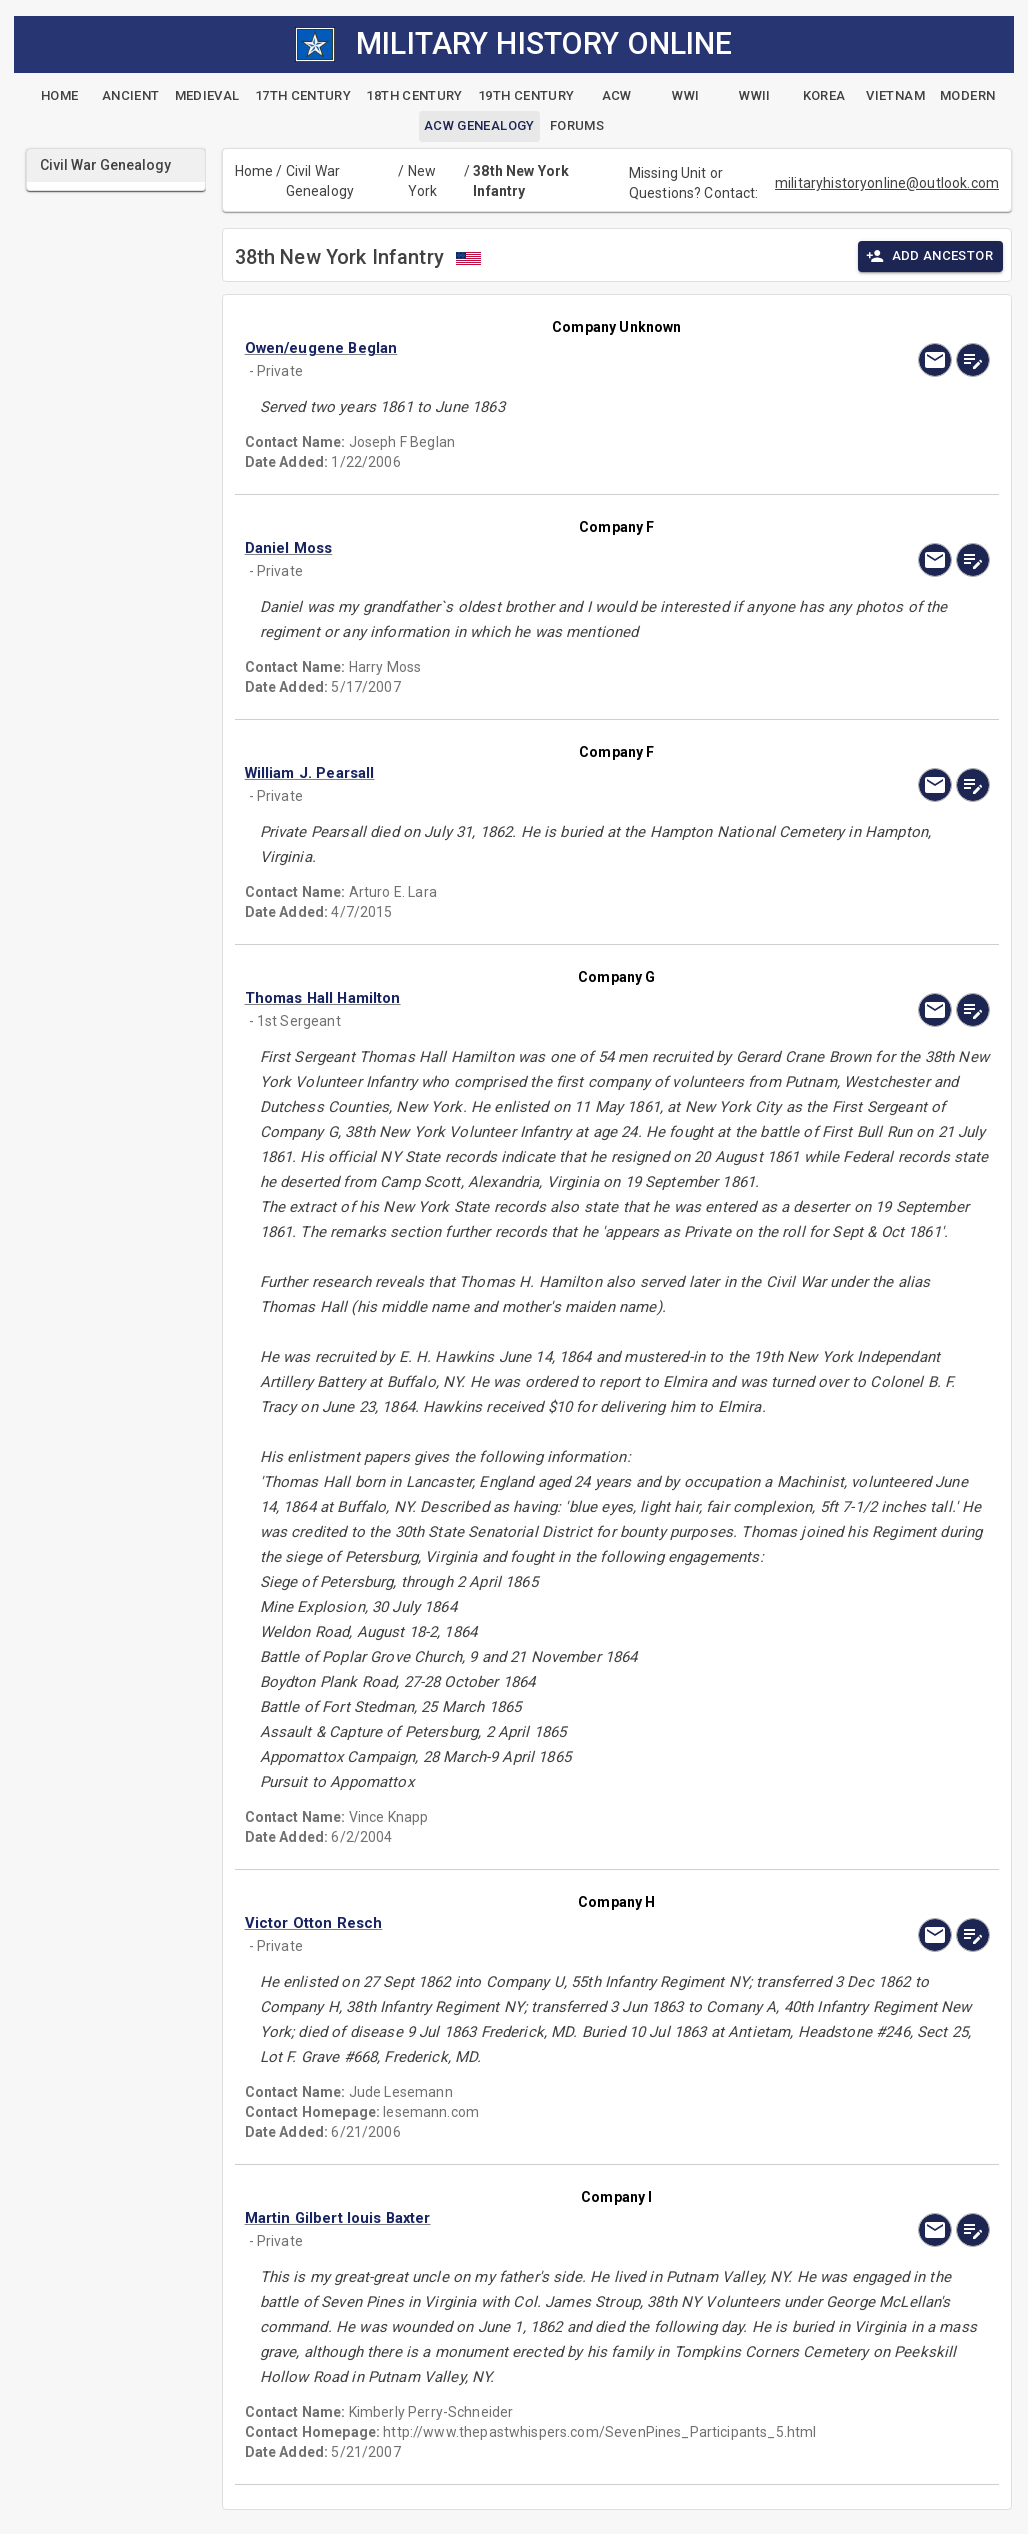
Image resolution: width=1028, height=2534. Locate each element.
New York (423, 181)
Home (254, 171)
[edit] (973, 360)
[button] (505, 348)
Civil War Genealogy (320, 181)
